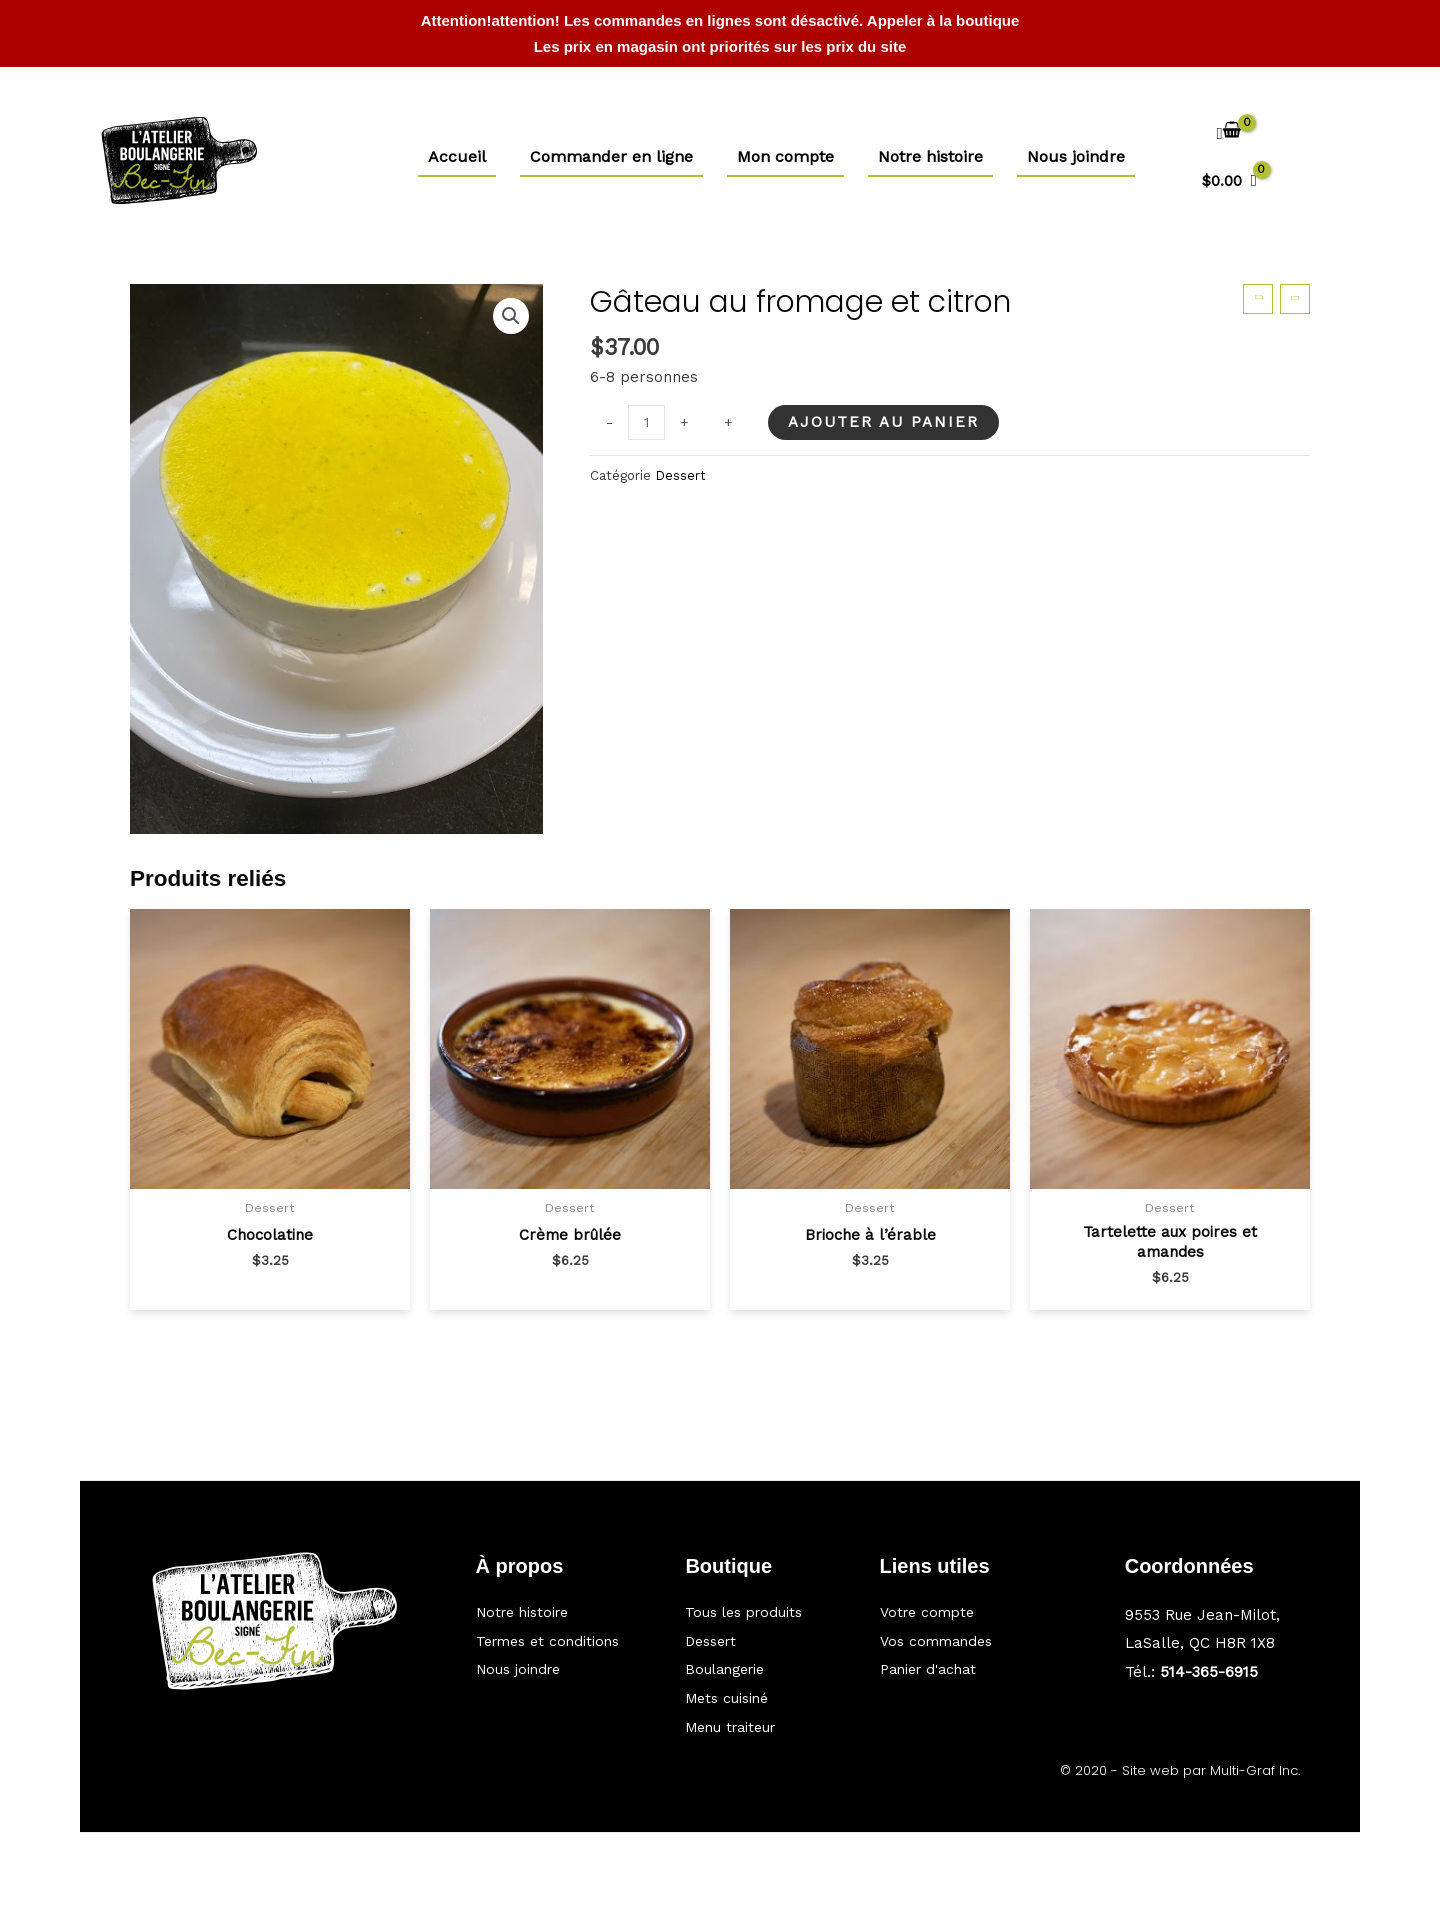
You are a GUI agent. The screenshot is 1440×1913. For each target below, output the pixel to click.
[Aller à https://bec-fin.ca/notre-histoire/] (561, 1605)
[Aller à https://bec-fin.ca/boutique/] (762, 1605)
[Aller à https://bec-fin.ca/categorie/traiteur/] (762, 1727)
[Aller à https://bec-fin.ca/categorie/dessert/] (762, 1636)
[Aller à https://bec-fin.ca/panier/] (967, 1666)
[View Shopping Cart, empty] (1229, 160)
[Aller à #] (561, 1648)
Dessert (681, 475)
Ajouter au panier (886, 422)
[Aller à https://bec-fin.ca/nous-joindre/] (561, 1692)
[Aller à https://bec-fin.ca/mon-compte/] (967, 1605)
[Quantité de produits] (647, 423)
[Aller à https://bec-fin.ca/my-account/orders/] (967, 1636)
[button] (510, 317)
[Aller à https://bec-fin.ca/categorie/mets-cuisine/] (762, 1697)
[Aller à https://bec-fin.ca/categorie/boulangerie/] (762, 1666)
